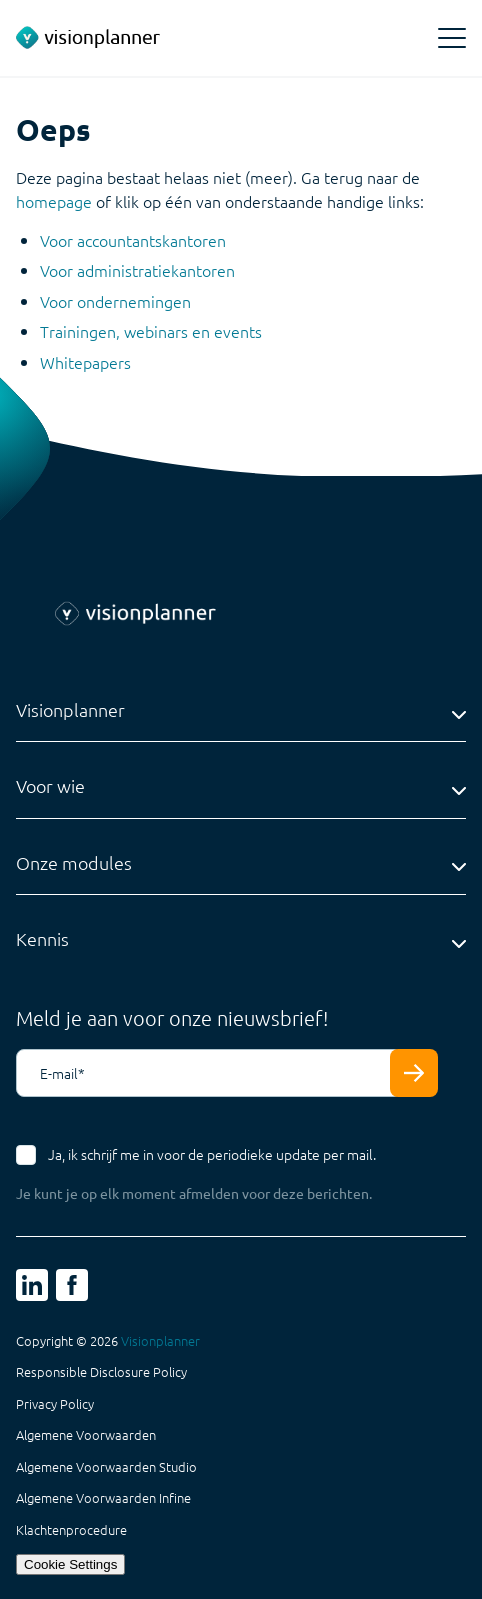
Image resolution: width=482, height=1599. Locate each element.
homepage (54, 201)
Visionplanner (160, 1340)
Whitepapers (85, 362)
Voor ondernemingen (115, 301)
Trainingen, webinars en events (151, 331)
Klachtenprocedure (71, 1530)
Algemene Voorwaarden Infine (103, 1498)
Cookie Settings (70, 1564)
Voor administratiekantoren (137, 270)
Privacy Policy (55, 1404)
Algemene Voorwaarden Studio (106, 1467)
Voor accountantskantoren (133, 240)
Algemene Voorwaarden (86, 1435)
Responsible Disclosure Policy (101, 1372)
